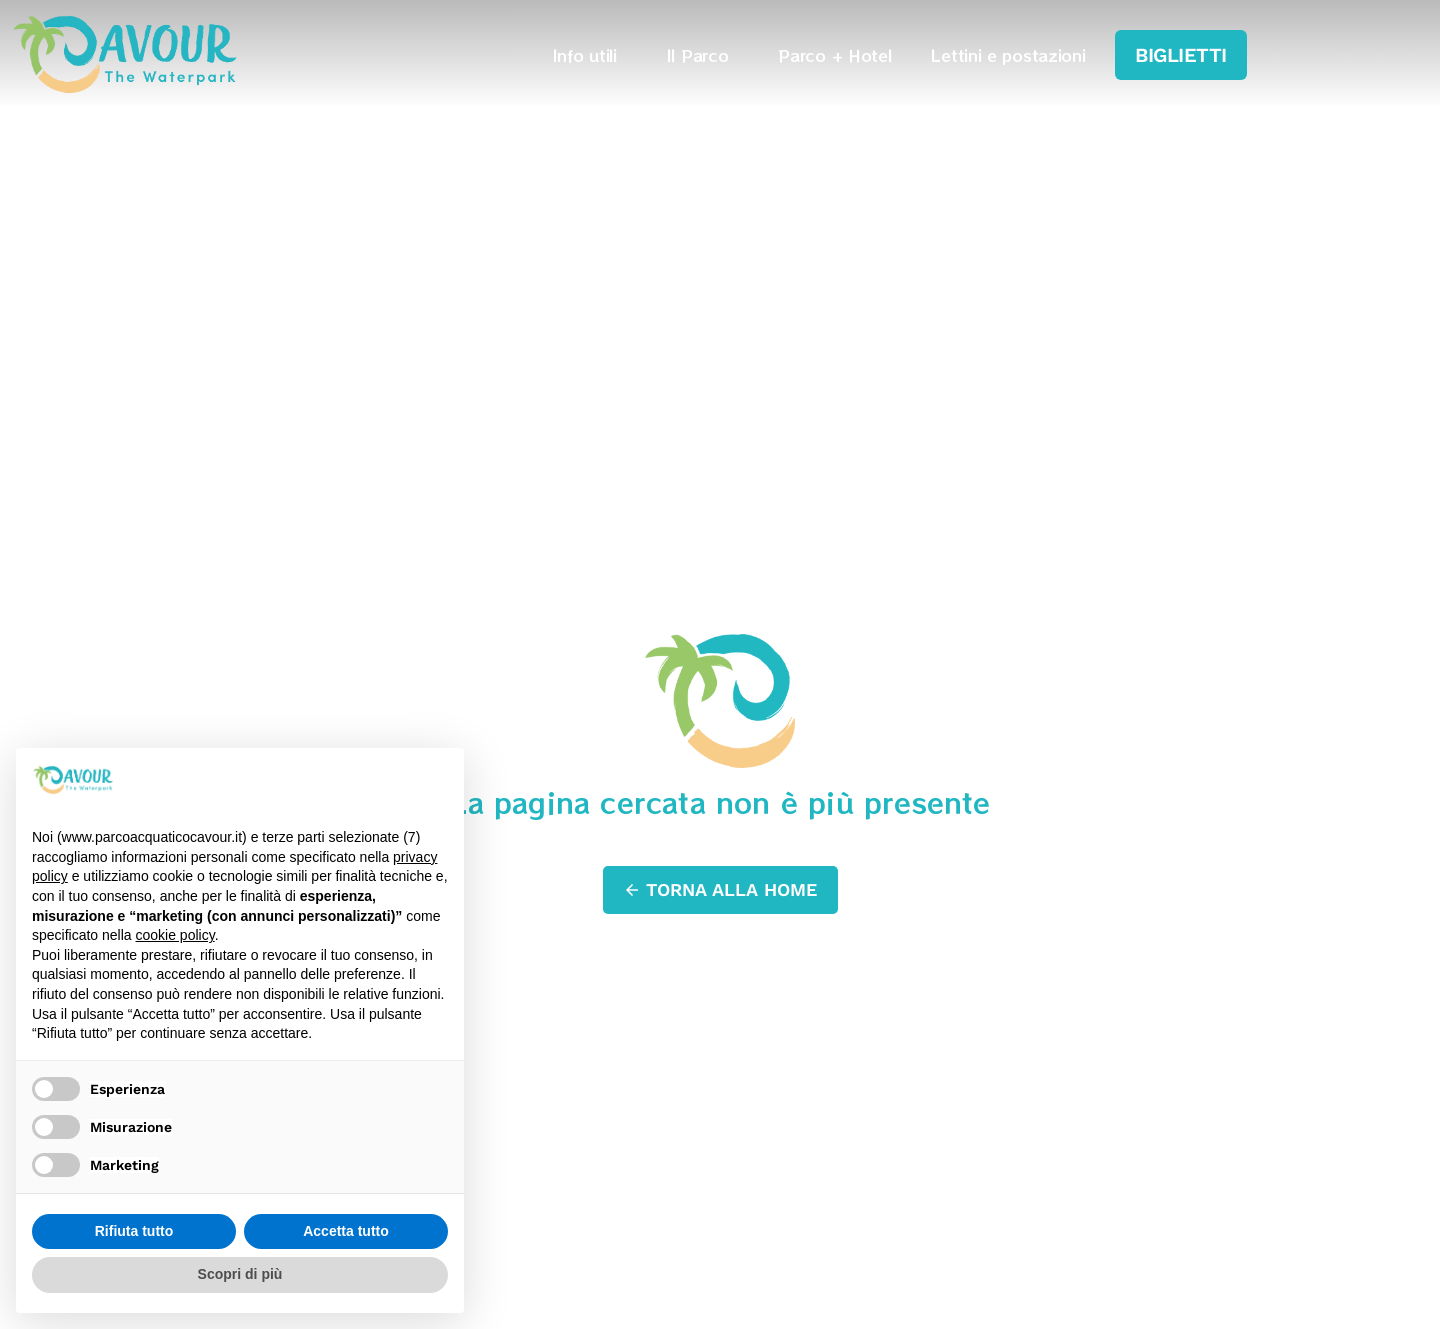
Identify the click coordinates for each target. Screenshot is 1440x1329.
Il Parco (703, 54)
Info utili (590, 54)
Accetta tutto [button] (346, 1231)
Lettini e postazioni (1008, 54)
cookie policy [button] (175, 935)
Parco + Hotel (834, 54)
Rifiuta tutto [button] (134, 1231)
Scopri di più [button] (240, 1274)
